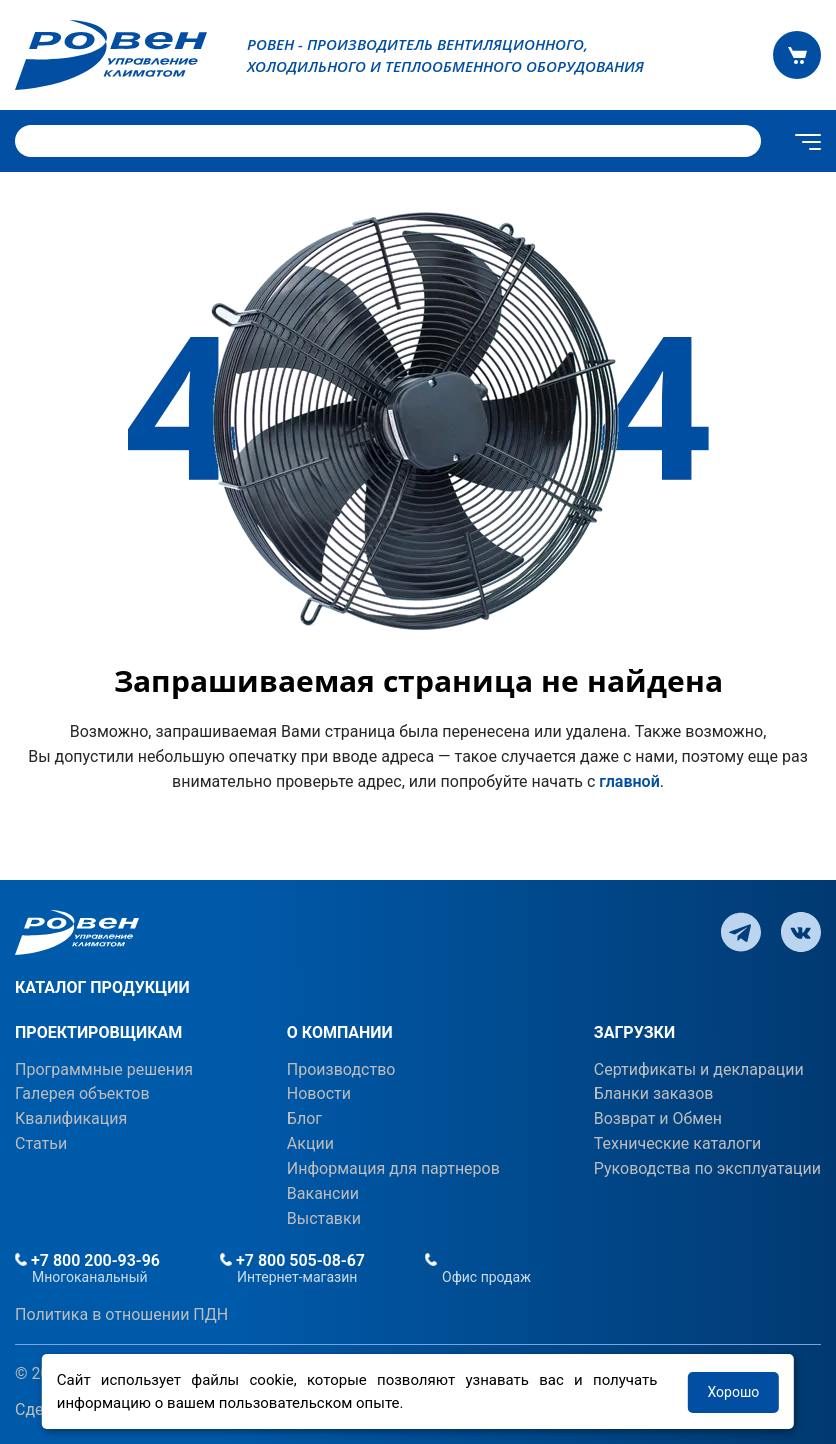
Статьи (41, 1143)
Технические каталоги (677, 1143)
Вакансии (323, 1193)
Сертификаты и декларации (699, 1069)
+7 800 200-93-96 (87, 1260)
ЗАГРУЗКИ (634, 1032)
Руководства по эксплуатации (707, 1168)
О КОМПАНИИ (340, 1032)
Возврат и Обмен (658, 1118)
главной (629, 781)
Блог (304, 1118)
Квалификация (71, 1118)
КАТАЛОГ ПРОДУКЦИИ (102, 987)
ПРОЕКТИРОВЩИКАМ (98, 1032)
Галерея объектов (82, 1093)
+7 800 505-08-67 (292, 1260)
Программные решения (104, 1069)
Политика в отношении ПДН (121, 1314)
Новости (319, 1093)
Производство (341, 1069)
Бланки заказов (654, 1093)
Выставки (324, 1218)
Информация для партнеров (393, 1168)
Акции (310, 1143)
